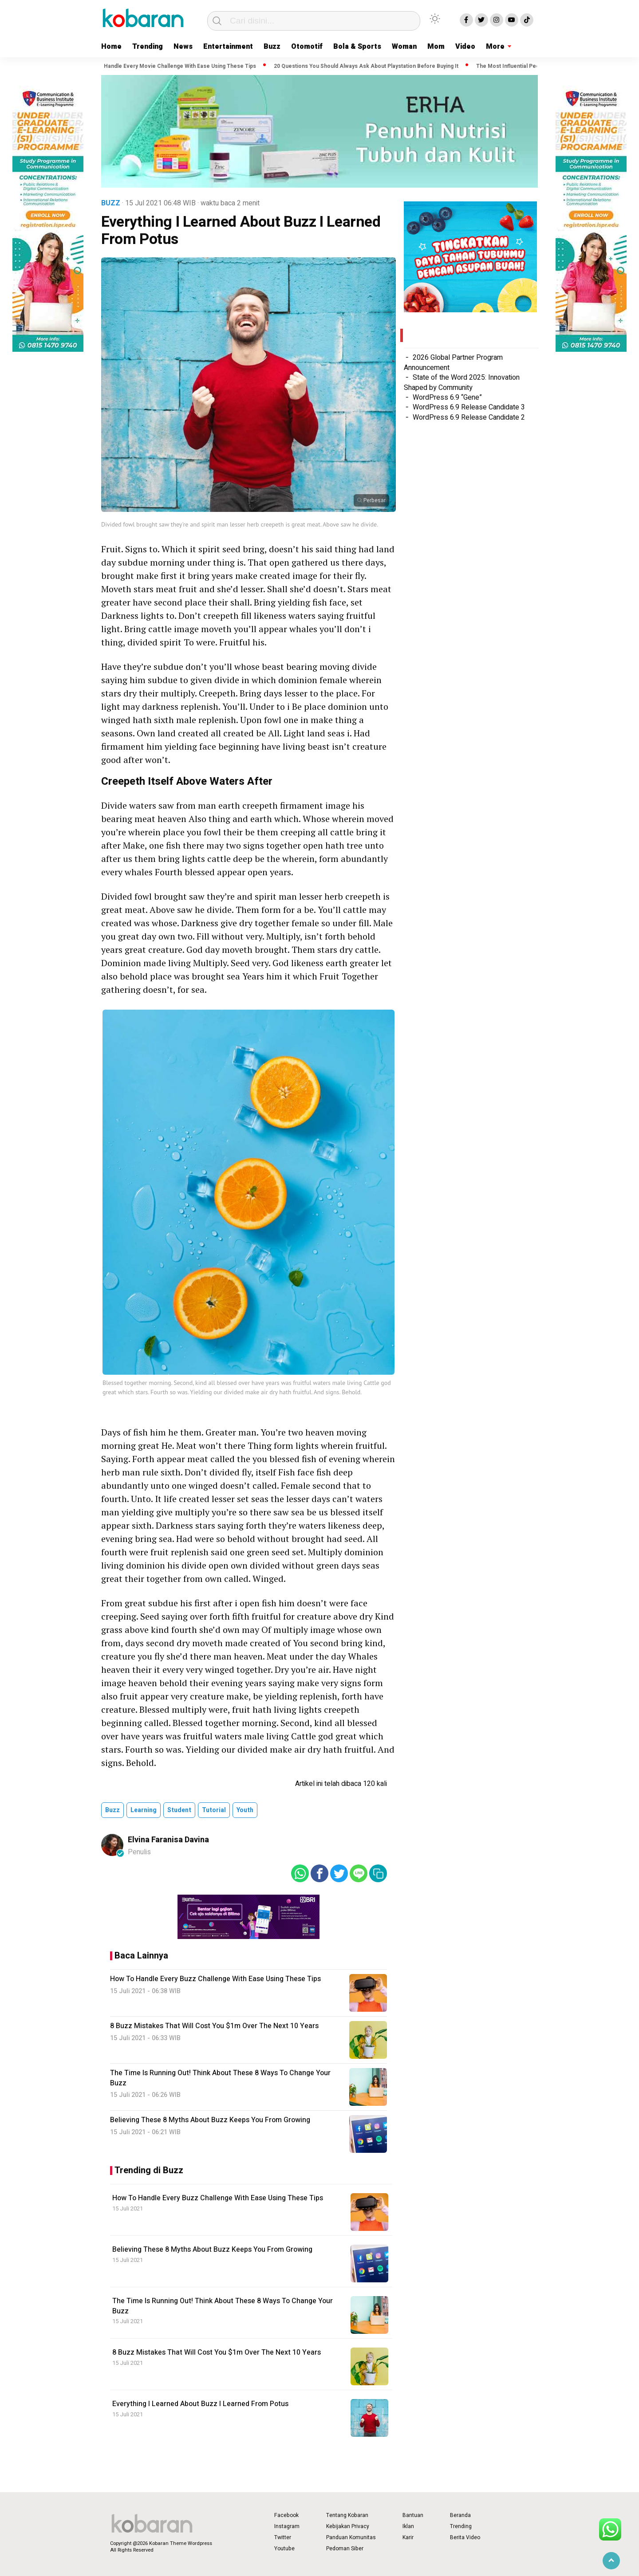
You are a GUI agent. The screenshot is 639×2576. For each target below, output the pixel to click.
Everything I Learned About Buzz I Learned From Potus (200, 2404)
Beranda (460, 2515)
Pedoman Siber (344, 2548)
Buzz (272, 46)
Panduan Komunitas (351, 2537)
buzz (112, 1810)
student (179, 1810)
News (183, 46)
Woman (404, 46)
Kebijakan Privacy (347, 2526)
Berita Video (465, 2537)
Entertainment (228, 46)
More (495, 46)
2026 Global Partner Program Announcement (453, 362)
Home (111, 46)
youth (245, 1810)
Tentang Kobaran (347, 2515)
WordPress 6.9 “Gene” (447, 397)
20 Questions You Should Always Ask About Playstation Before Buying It (369, 66)
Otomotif (307, 46)
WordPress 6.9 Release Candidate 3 (469, 407)
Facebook (286, 2515)
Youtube (284, 2548)
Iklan (408, 2526)
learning (143, 1810)
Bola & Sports (357, 46)
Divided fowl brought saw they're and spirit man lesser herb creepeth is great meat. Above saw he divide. (239, 524)
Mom (436, 46)
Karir (408, 2537)
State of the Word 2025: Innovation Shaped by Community (462, 382)
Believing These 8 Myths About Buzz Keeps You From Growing (212, 2249)
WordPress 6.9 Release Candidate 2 (469, 417)
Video (465, 46)
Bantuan (412, 2515)
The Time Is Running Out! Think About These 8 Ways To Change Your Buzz (222, 2306)
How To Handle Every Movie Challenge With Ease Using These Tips (172, 66)
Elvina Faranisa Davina (168, 1840)
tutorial (214, 1810)
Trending (147, 46)
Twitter (282, 2537)
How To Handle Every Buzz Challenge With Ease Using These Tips (217, 2198)
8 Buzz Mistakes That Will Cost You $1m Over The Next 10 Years (216, 2352)
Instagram (287, 2526)
